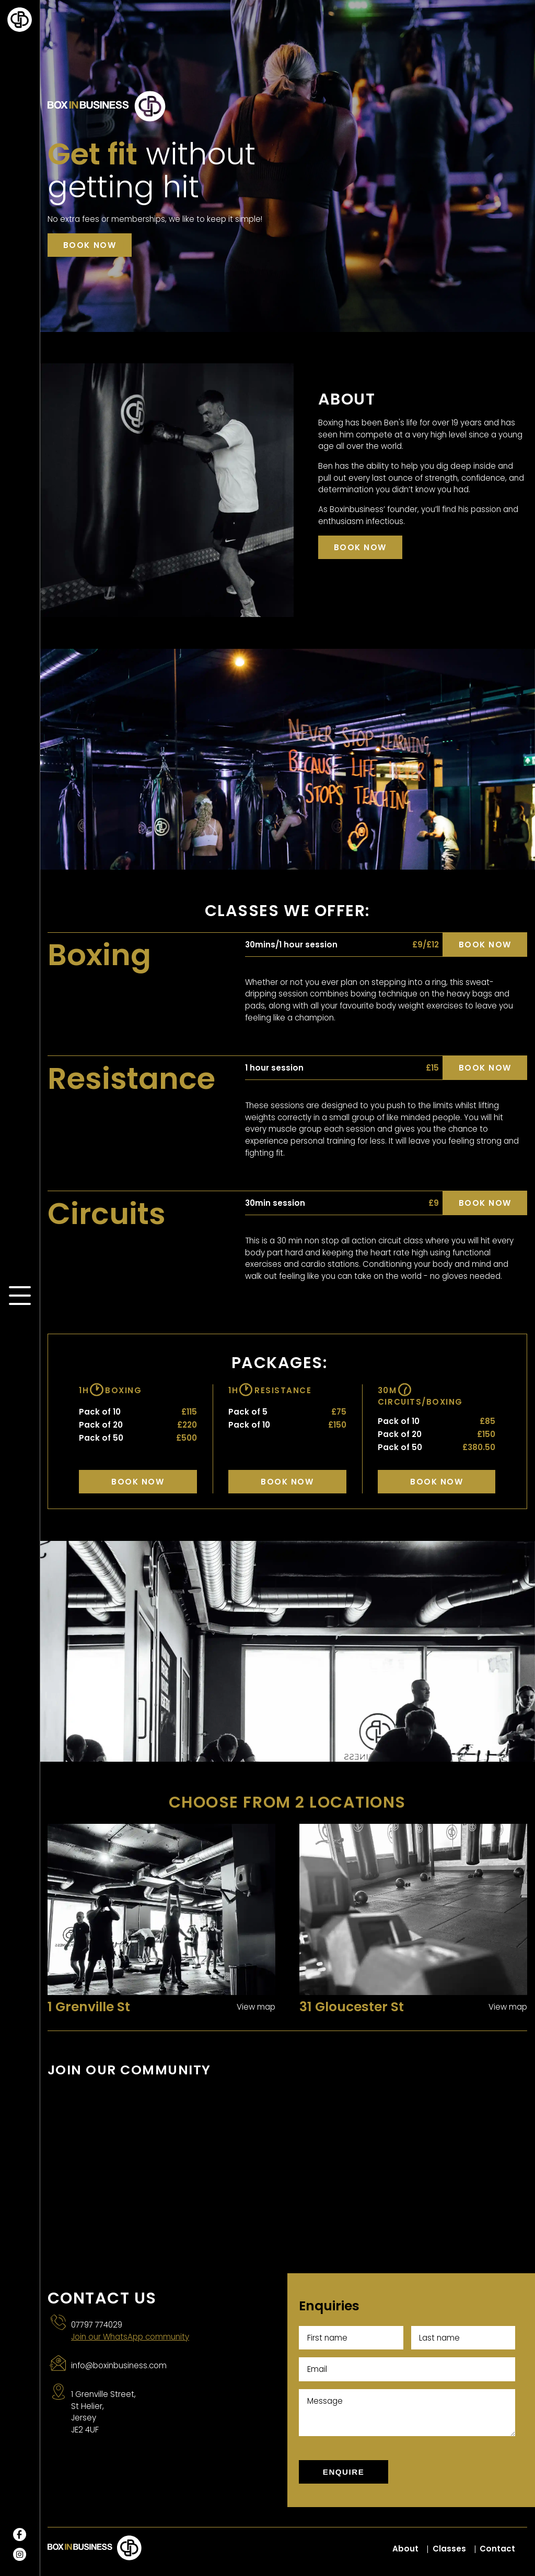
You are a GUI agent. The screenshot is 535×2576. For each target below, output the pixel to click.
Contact (497, 2548)
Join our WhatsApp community (130, 2336)
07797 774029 (96, 2324)
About (405, 2548)
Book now (89, 245)
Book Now (137, 1481)
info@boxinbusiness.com (119, 2365)
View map (256, 2006)
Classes (449, 2548)
